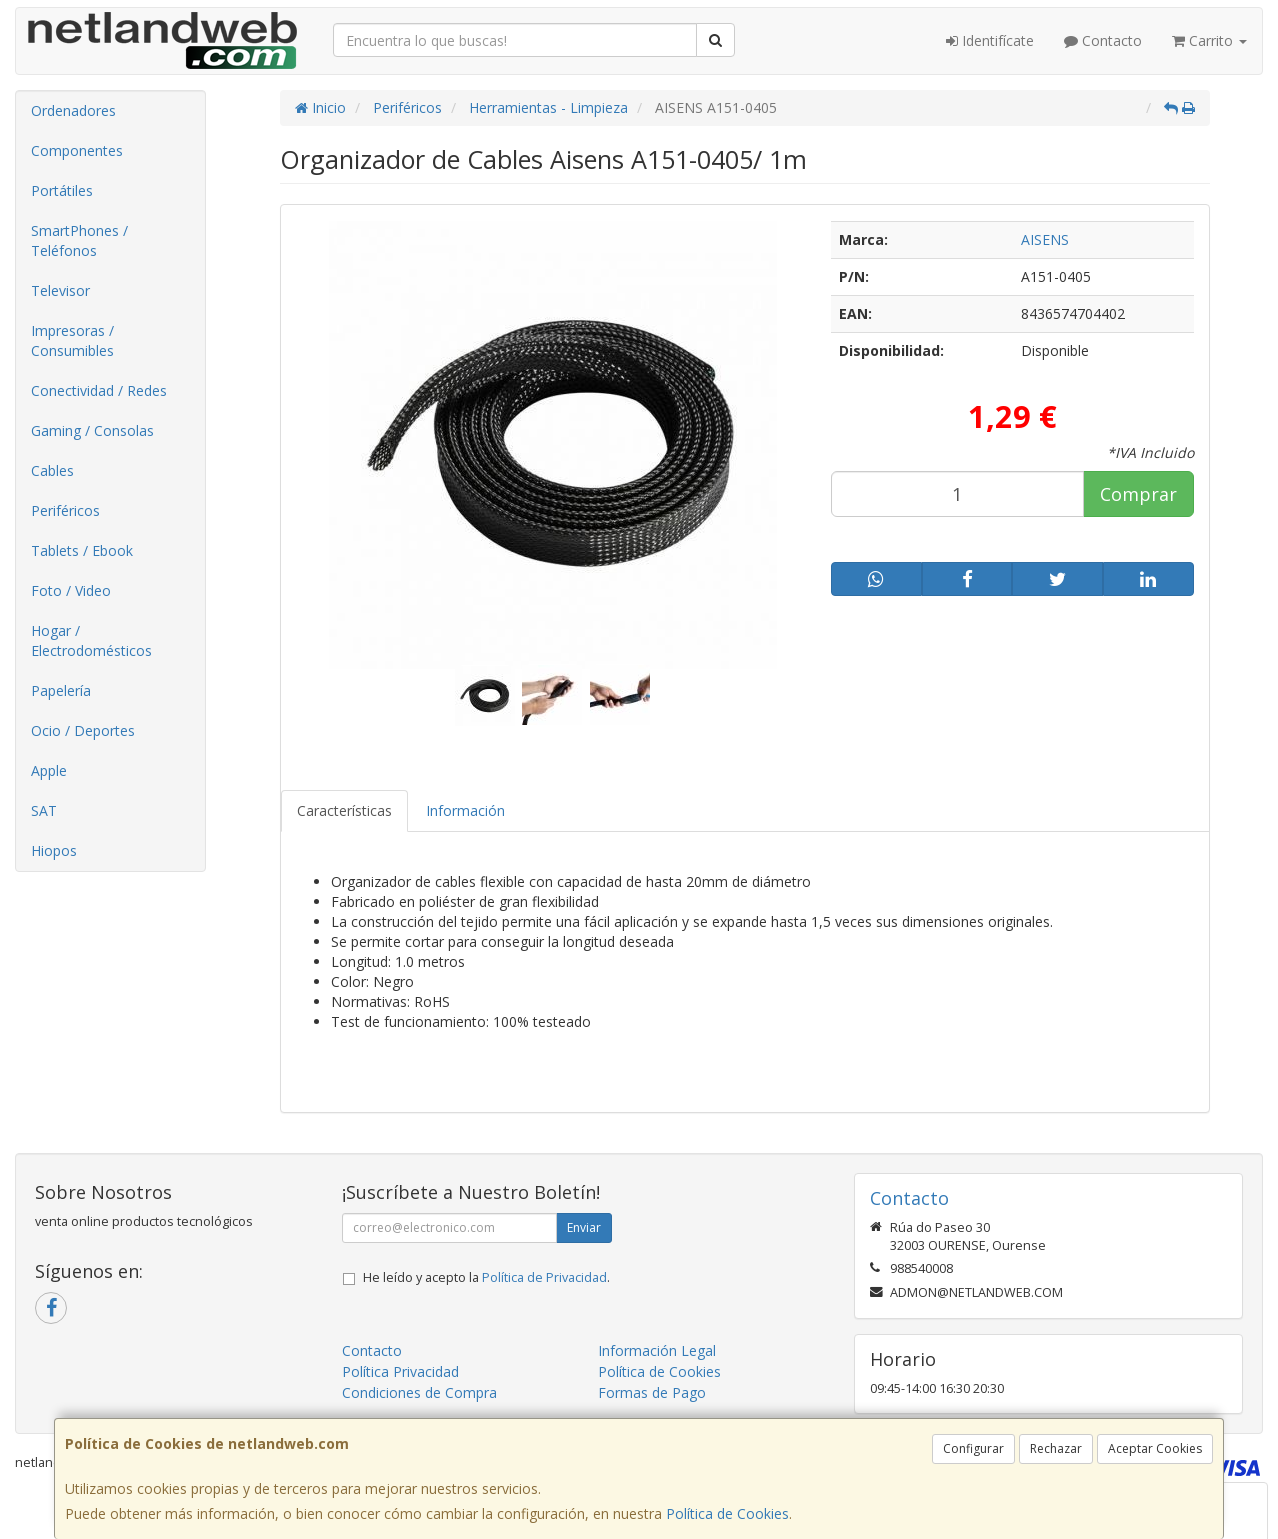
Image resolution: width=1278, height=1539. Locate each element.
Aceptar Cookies (1155, 1448)
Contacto (1103, 40)
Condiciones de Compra (419, 1392)
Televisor (60, 290)
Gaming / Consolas (92, 430)
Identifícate (990, 40)
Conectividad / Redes (99, 390)
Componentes (77, 150)
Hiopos (54, 850)
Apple (49, 770)
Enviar (584, 1227)
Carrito (1209, 40)
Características (344, 810)
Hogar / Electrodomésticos (91, 640)
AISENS (1045, 239)
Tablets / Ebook (82, 550)
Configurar (973, 1448)
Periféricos (65, 510)
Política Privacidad (400, 1371)
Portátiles (62, 190)
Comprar (1138, 494)
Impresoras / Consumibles (72, 340)
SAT (44, 810)
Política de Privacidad (544, 1277)
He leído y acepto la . (486, 1277)
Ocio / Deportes (83, 730)
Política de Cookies (727, 1513)
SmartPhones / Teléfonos (79, 240)
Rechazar (1056, 1448)
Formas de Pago (652, 1392)
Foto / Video (71, 590)
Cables (52, 470)
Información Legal (657, 1350)
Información (465, 810)
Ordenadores (73, 110)
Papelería (61, 690)
